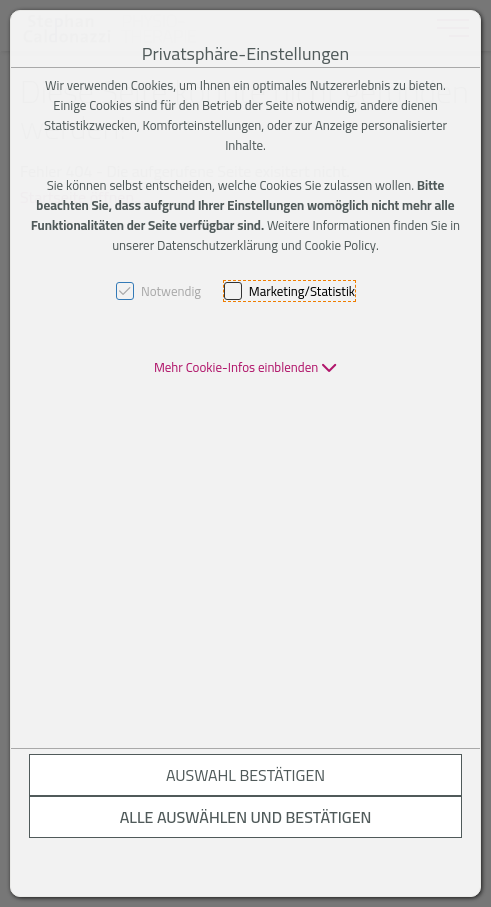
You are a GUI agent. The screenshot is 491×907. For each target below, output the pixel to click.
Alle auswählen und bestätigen (246, 817)
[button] (245, 367)
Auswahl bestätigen (245, 775)
